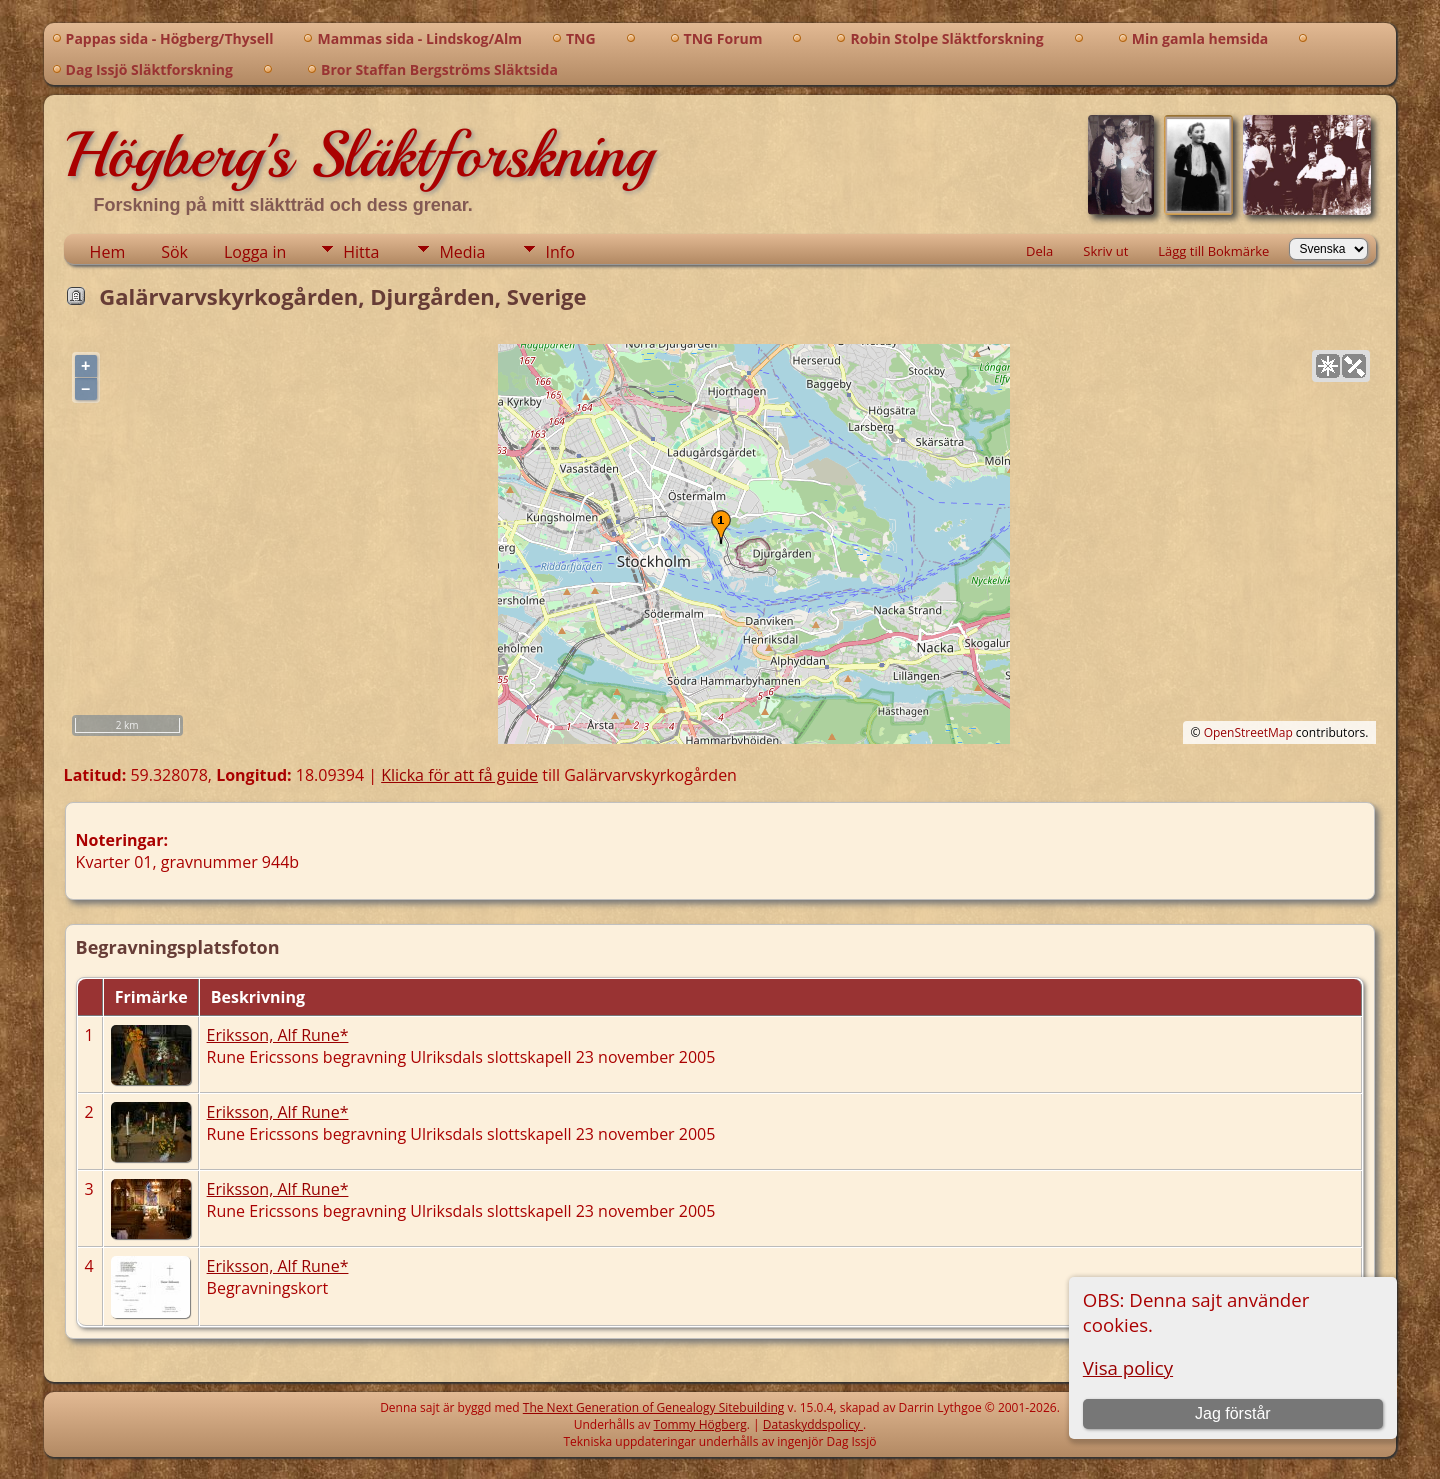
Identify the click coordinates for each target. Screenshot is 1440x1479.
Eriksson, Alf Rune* (278, 1035)
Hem (108, 252)
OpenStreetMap (1248, 732)
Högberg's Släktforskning (358, 155)
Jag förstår (1233, 1413)
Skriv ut (1105, 251)
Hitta (361, 252)
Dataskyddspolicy (813, 1424)
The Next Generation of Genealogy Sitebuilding (654, 1407)
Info (559, 252)
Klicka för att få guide (459, 775)
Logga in (255, 252)
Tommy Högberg (700, 1424)
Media (462, 252)
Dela (1039, 251)
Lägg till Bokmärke (1213, 251)
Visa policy (1128, 1367)
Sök (174, 252)
